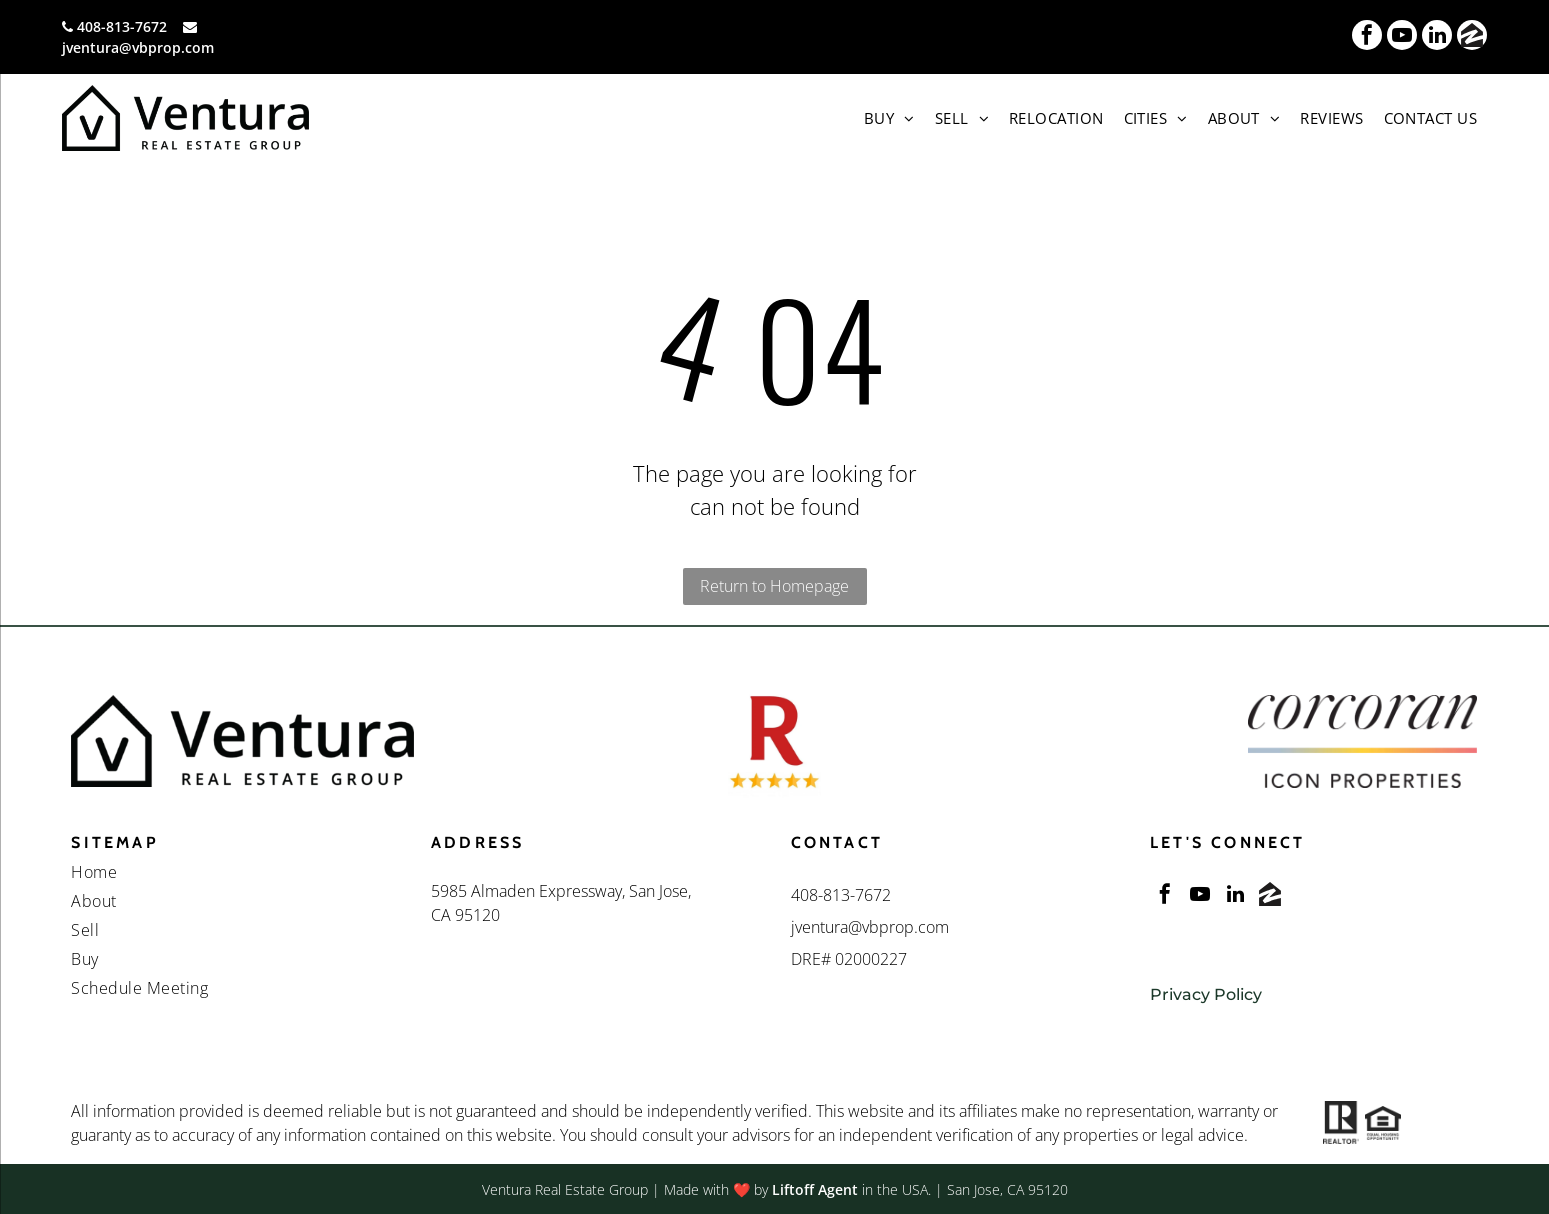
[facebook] (1367, 37)
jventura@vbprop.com (138, 47)
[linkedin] (1437, 37)
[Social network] (1472, 37)
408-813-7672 (122, 26)
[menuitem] (889, 118)
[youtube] (1402, 37)
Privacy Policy (1206, 994)
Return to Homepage (774, 586)
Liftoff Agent (815, 1189)
